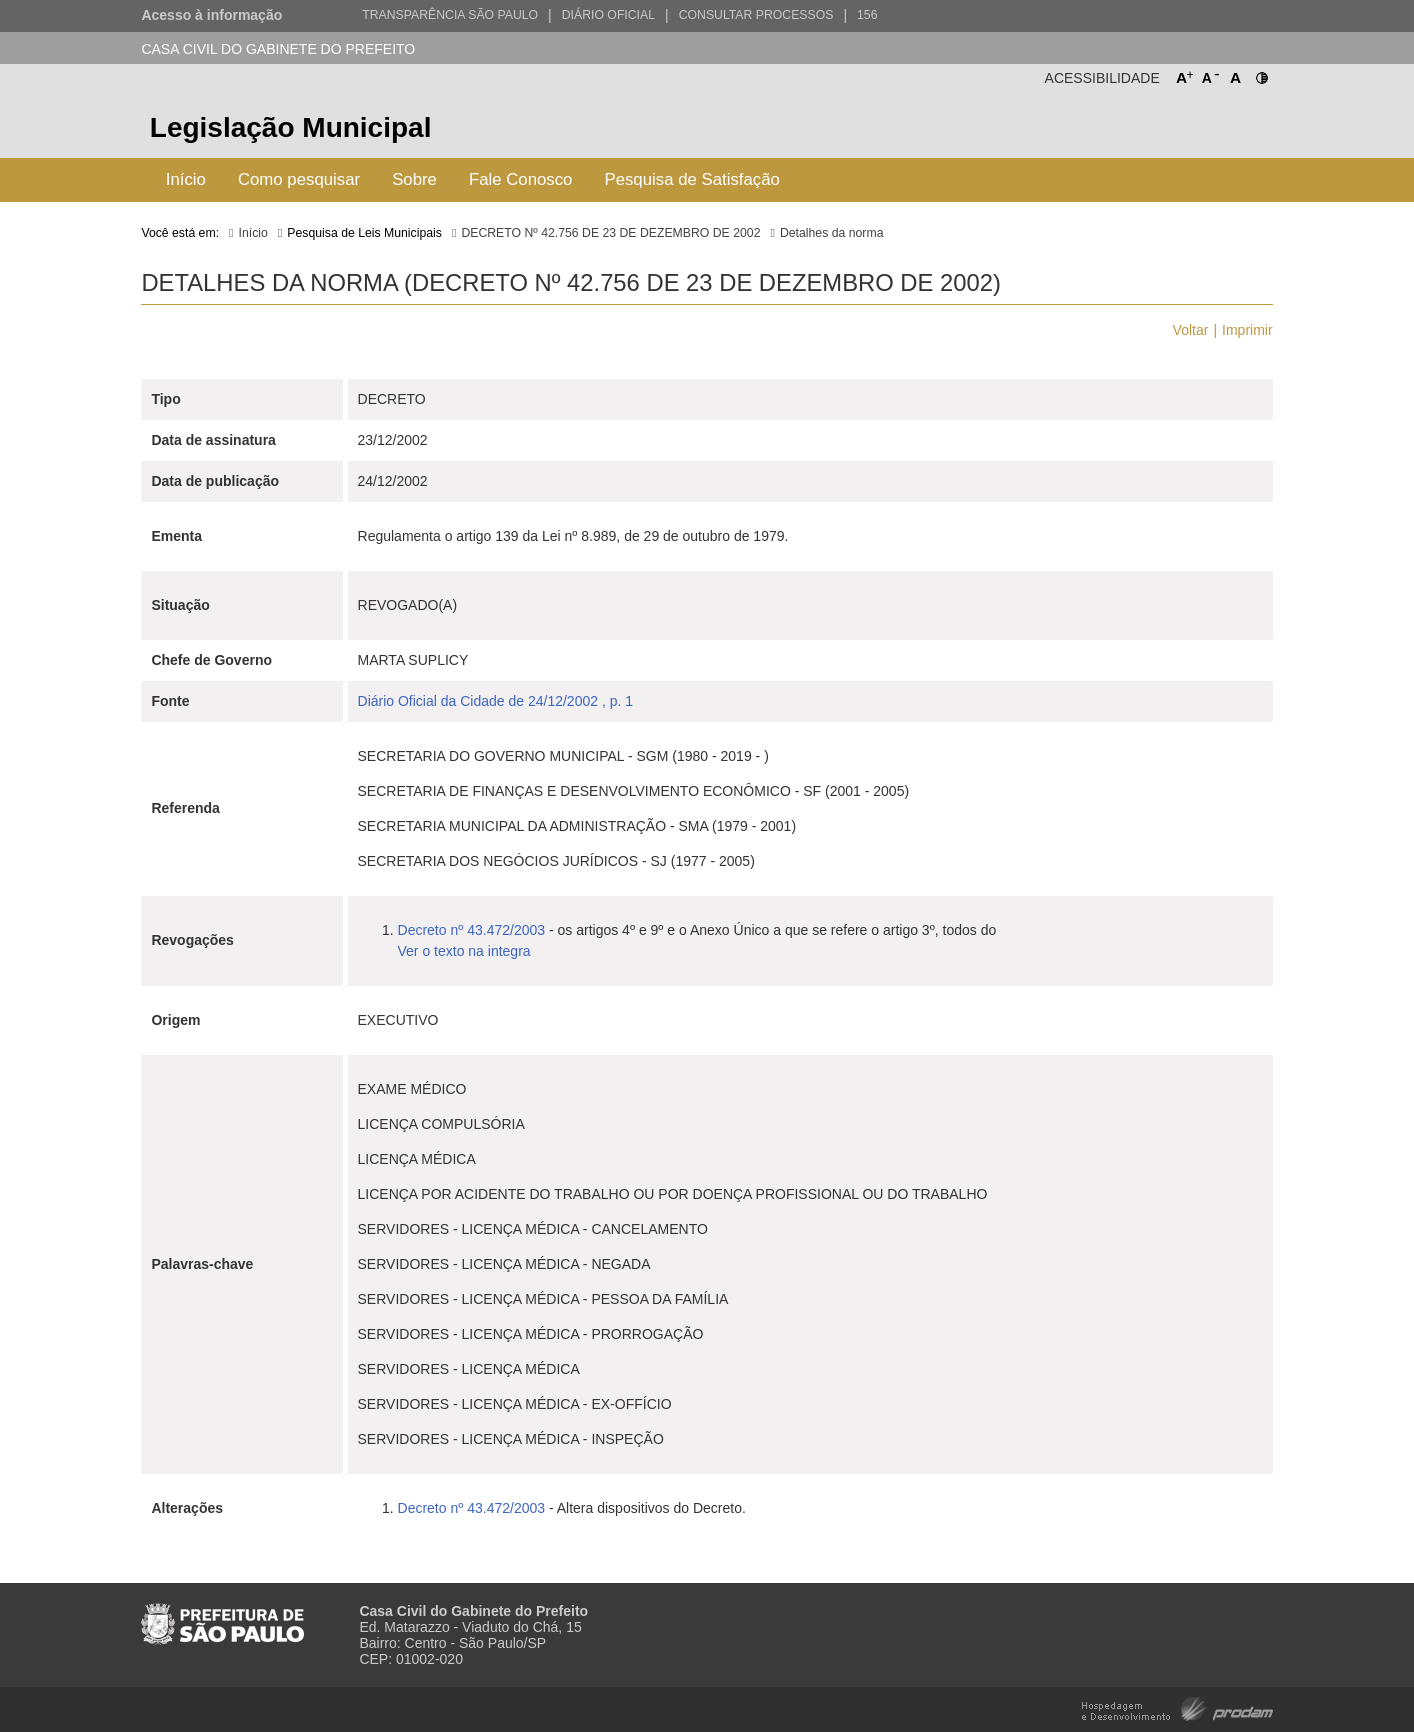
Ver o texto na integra (464, 951)
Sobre (414, 179)
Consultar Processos (756, 15)
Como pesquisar (299, 179)
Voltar (1191, 330)
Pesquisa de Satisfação (691, 179)
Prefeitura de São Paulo (1197, 130)
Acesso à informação (211, 15)
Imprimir (1247, 330)
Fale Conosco (521, 179)
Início (186, 179)
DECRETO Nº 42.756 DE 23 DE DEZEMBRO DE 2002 (610, 233)
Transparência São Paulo (450, 15)
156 (867, 15)
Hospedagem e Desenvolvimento (1177, 1707)
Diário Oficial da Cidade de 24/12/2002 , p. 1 (496, 701)
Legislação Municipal (291, 127)
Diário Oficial (608, 15)
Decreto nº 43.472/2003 (473, 930)
